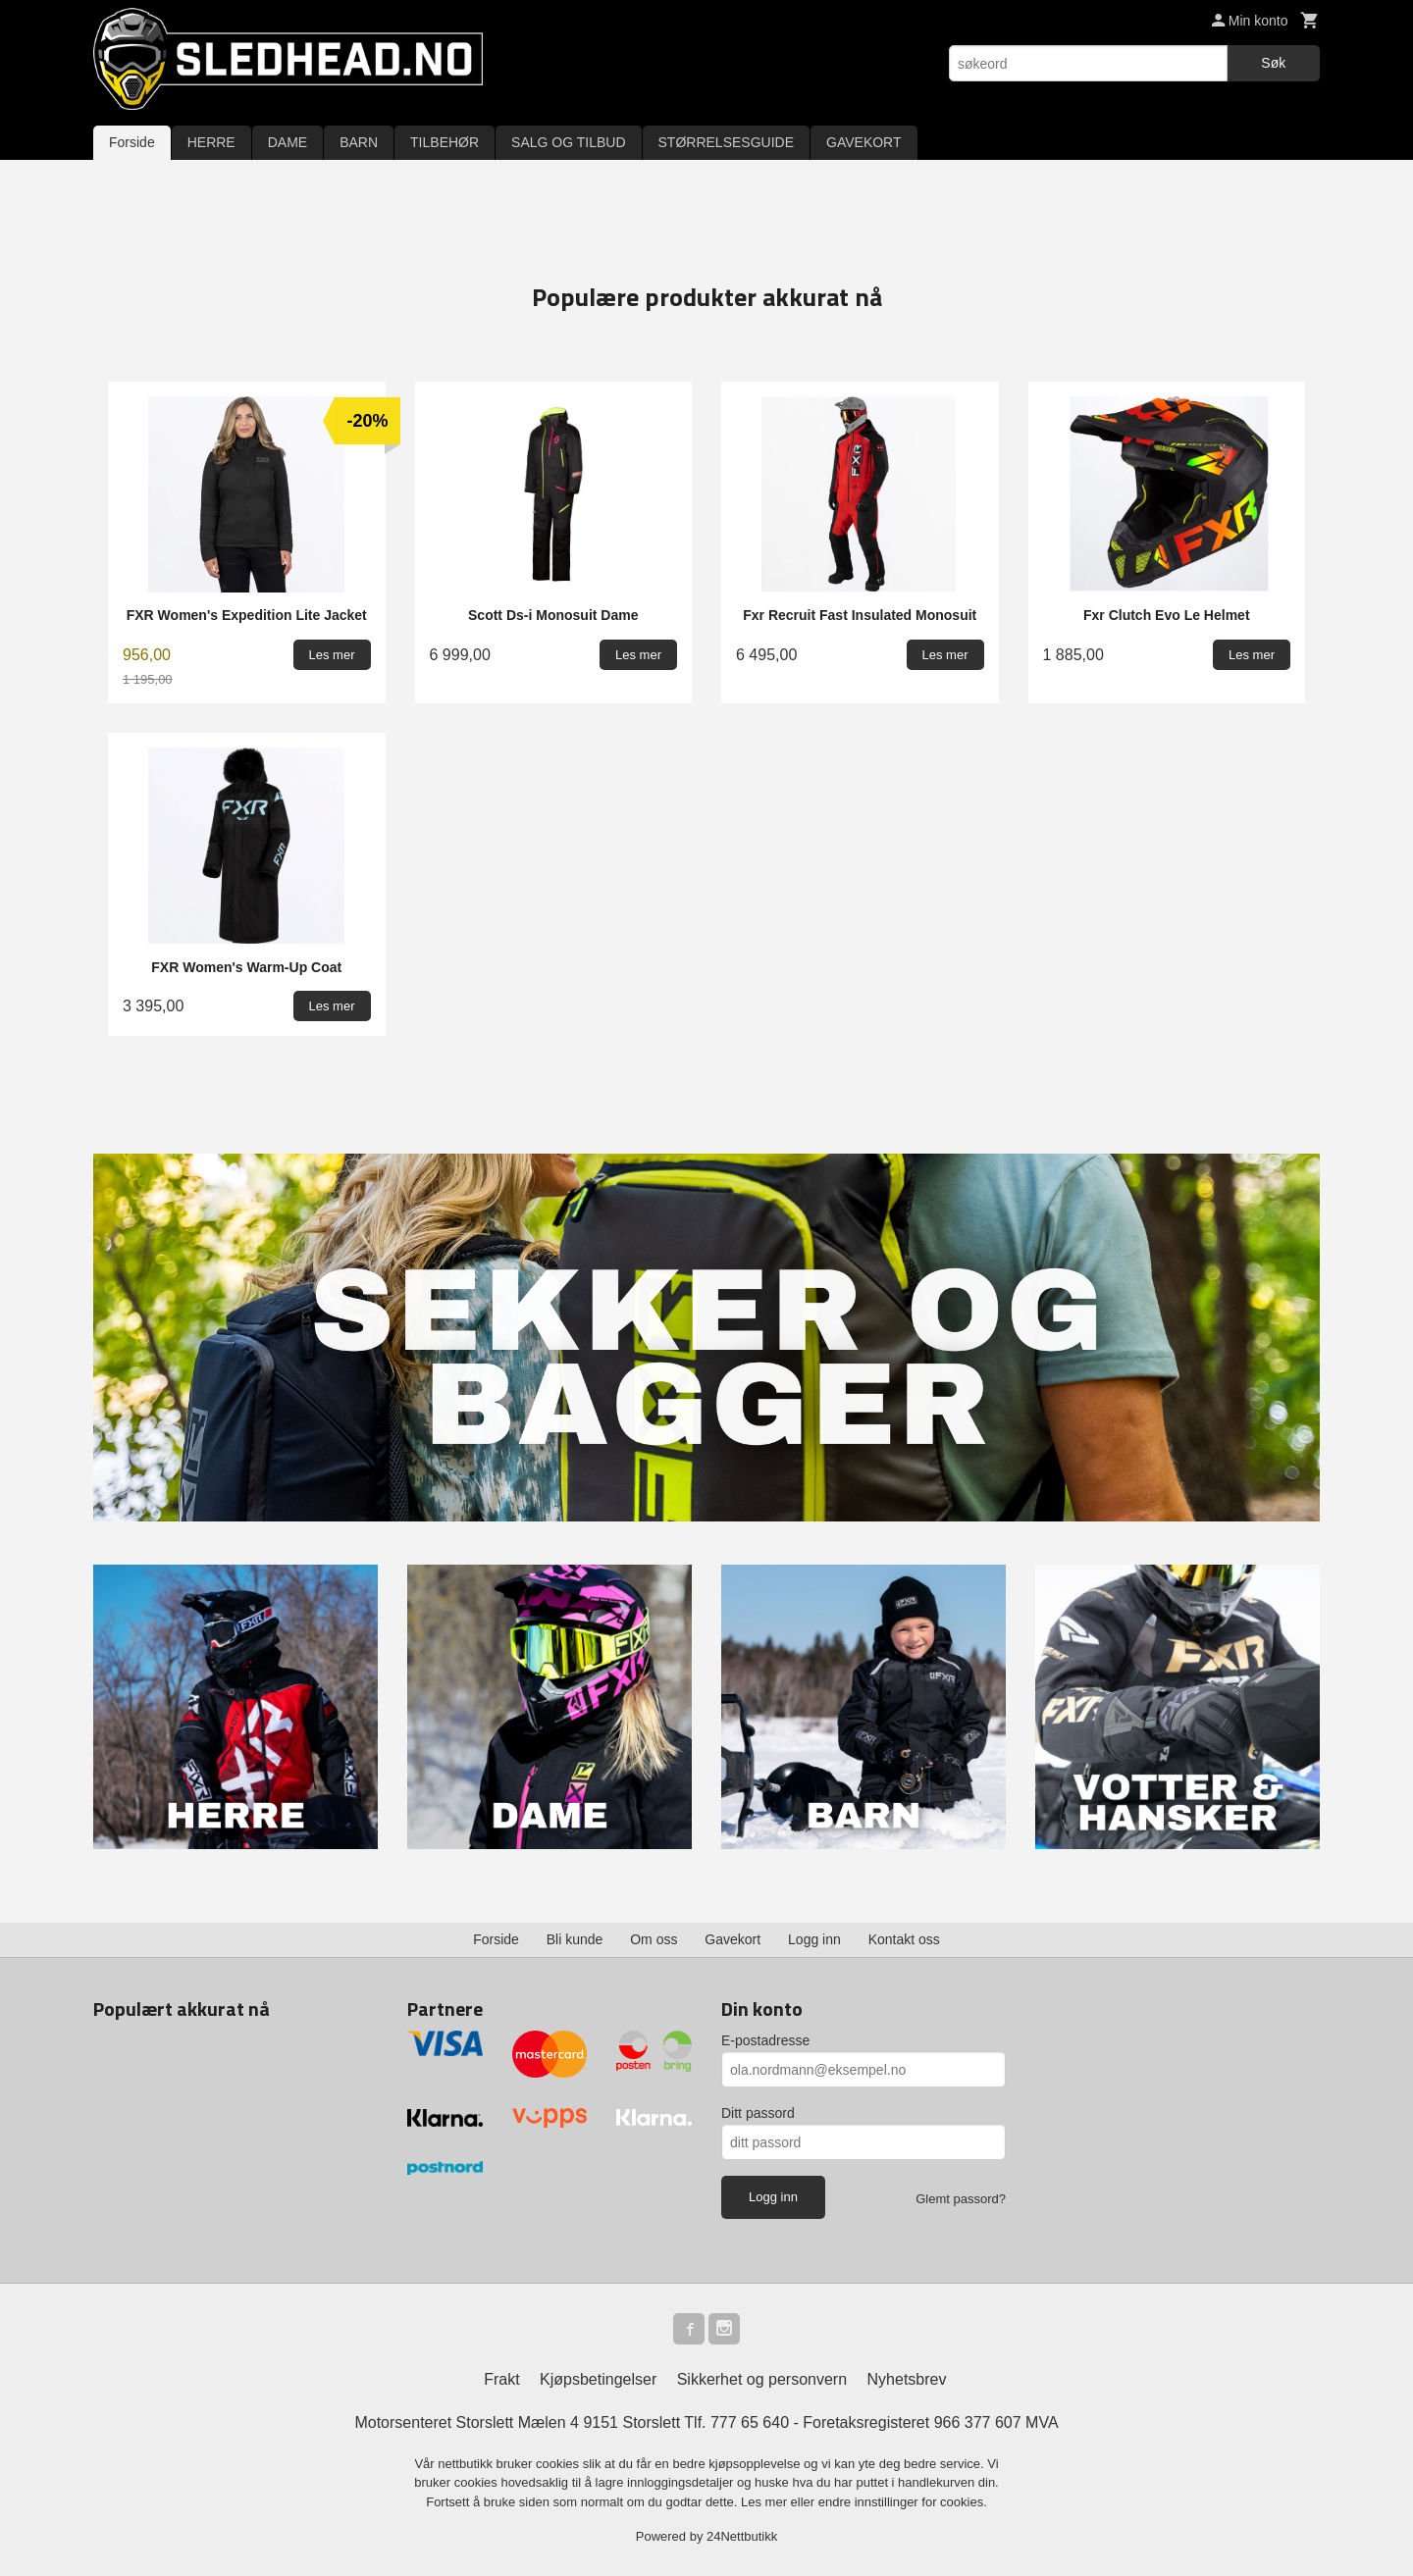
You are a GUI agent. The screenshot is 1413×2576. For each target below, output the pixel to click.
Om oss (653, 1939)
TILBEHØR (444, 142)
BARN (359, 142)
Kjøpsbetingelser (598, 2379)
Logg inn (814, 1939)
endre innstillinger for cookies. (902, 2502)
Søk (1273, 63)
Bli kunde (575, 1939)
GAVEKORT (864, 142)
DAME (287, 142)
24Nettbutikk (741, 2536)
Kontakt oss (904, 1939)
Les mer (766, 2502)
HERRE (211, 142)
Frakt (501, 2379)
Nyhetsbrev (907, 2379)
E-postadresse (765, 2040)
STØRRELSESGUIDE (726, 142)
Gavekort (732, 1939)
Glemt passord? (961, 2198)
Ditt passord (758, 2113)
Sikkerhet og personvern (762, 2379)
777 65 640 (749, 2422)
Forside (132, 142)
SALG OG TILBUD (568, 142)
